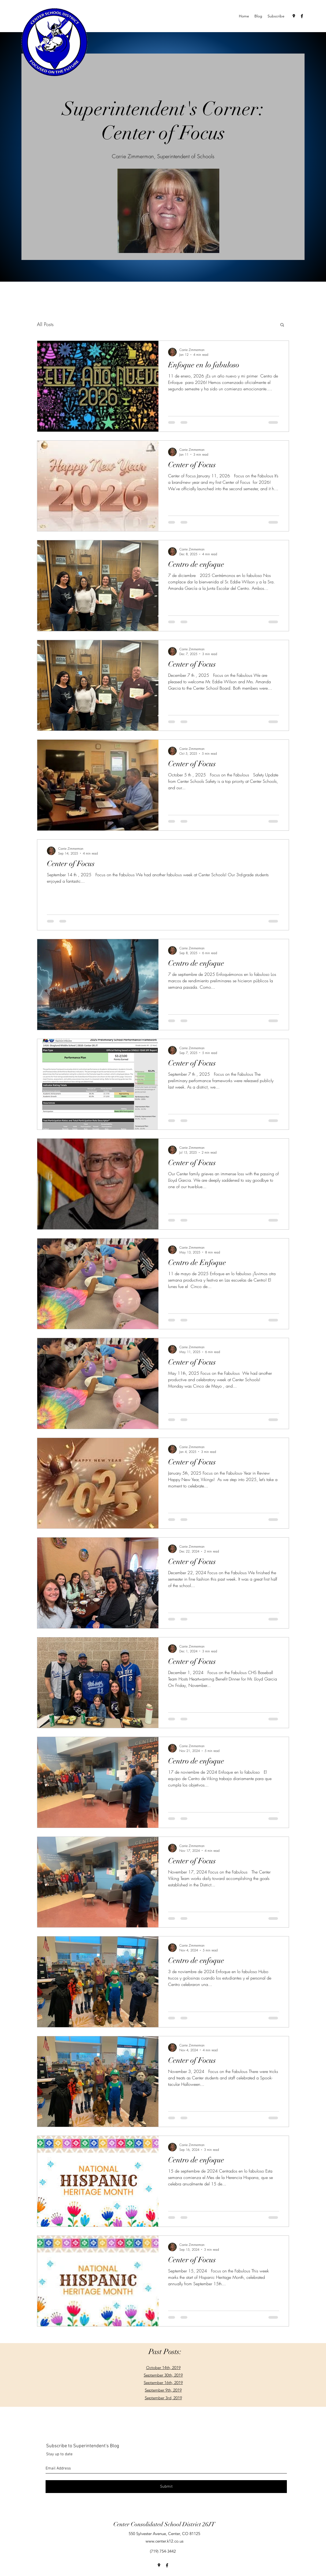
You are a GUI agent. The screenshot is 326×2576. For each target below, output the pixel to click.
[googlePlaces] (294, 16)
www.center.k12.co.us (164, 2541)
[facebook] (302, 16)
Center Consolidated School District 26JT (164, 2524)
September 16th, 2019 (163, 2382)
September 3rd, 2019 (163, 2397)
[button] (282, 325)
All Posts (45, 324)
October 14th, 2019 (163, 2367)
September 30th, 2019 (163, 2375)
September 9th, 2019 (163, 2390)
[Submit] (166, 2486)
